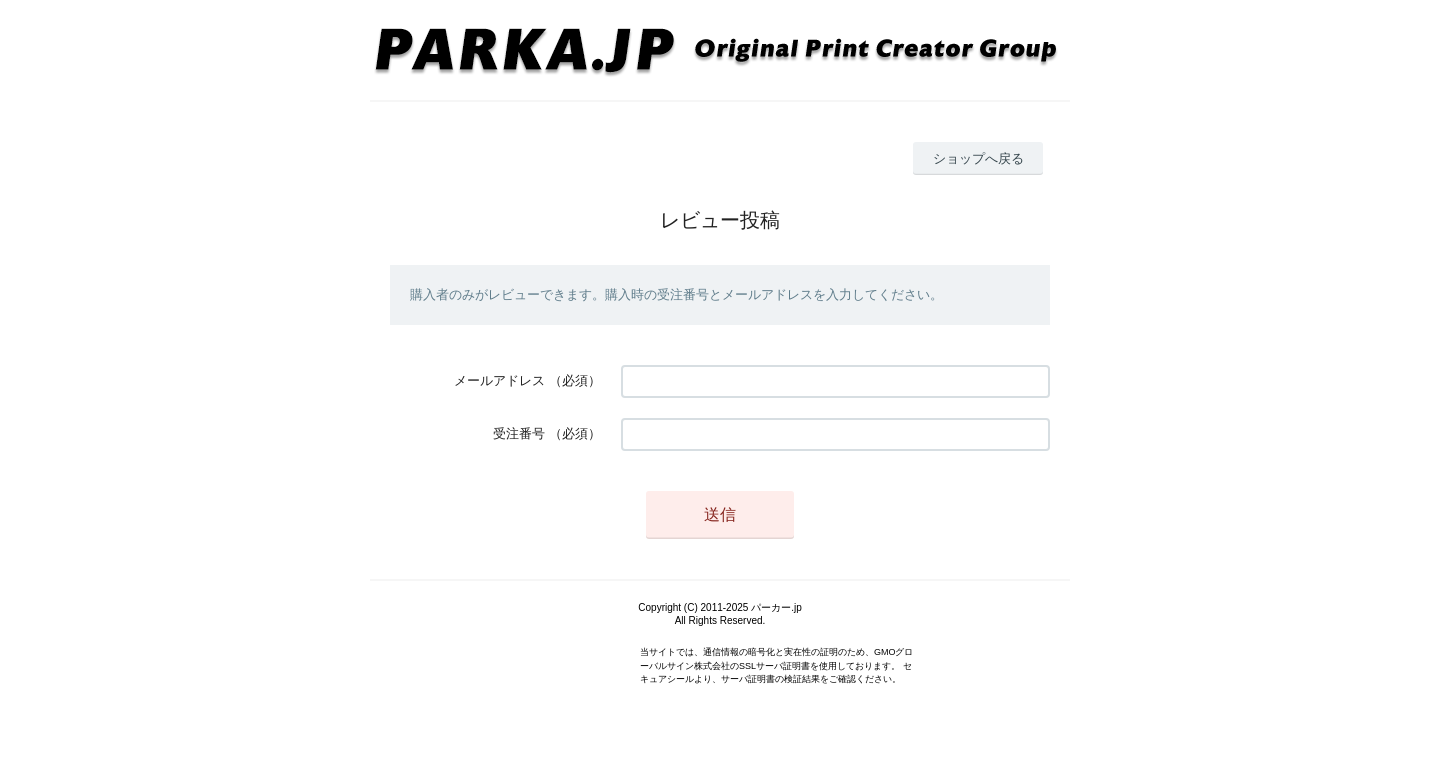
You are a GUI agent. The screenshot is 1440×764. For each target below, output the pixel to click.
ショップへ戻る (978, 158)
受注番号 (519, 433)
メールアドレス (499, 380)
